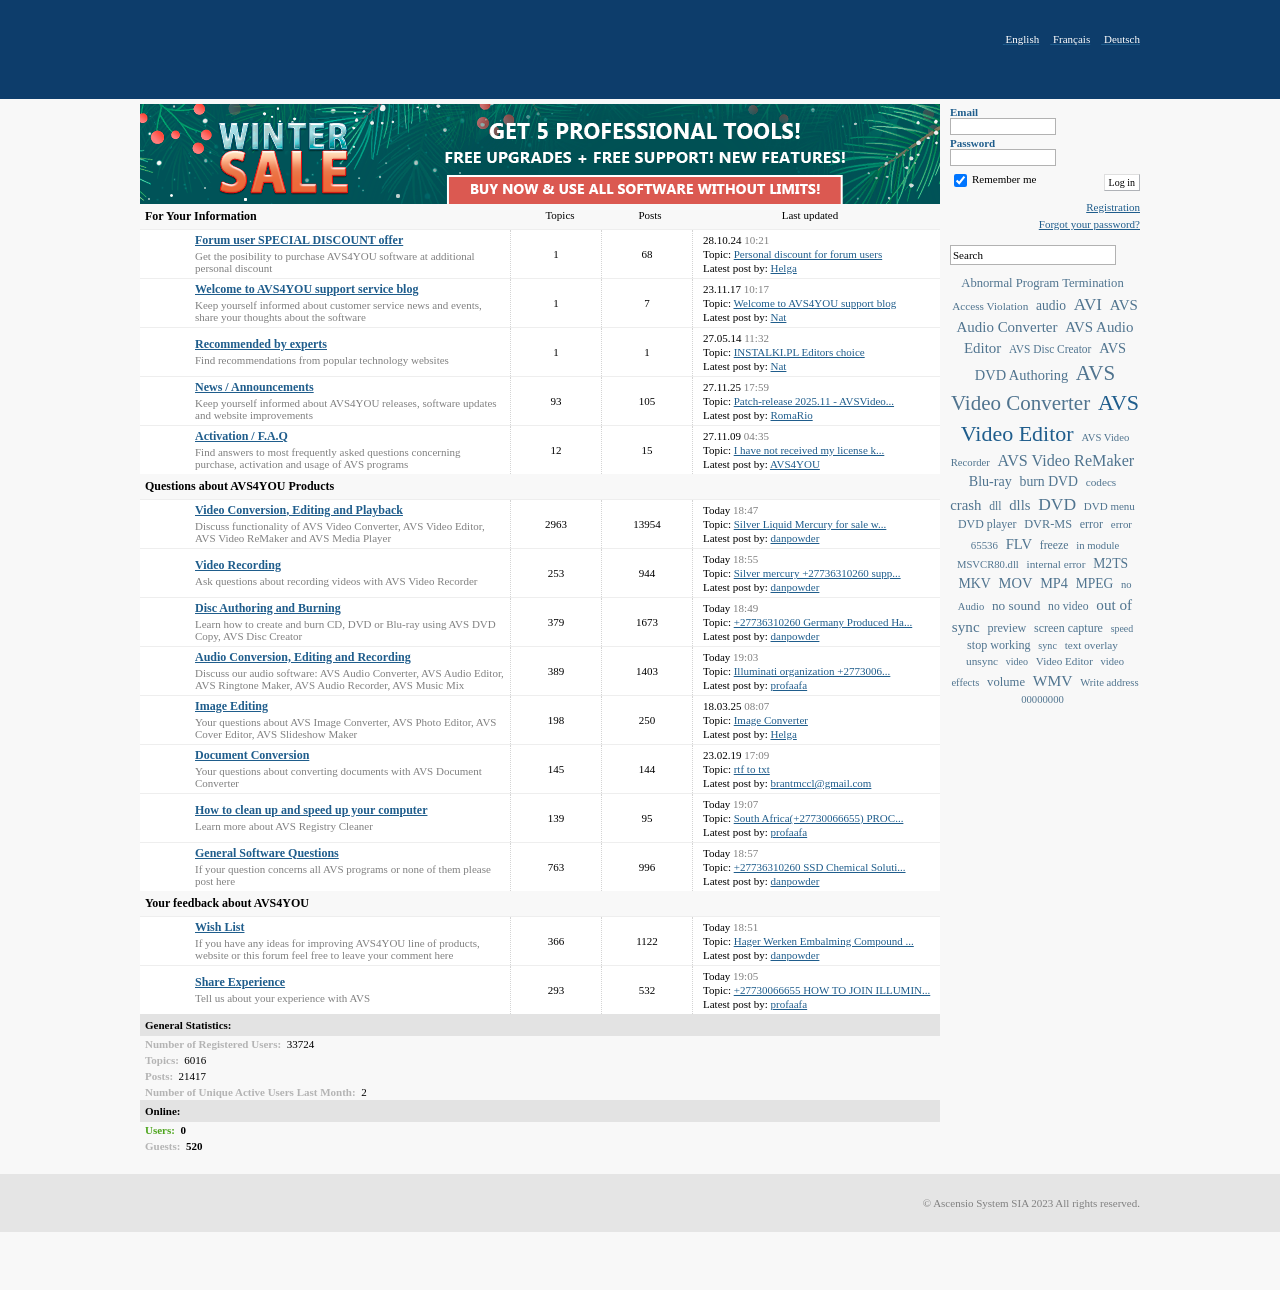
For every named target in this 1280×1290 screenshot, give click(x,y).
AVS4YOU (795, 464)
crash (965, 505)
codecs (1101, 482)
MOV (1016, 583)
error (1091, 524)
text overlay (1091, 645)
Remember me (1004, 179)
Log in (1122, 182)
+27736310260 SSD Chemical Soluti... (820, 867)
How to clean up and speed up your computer (311, 810)
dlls (1019, 505)
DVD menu (1109, 506)
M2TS (1110, 563)
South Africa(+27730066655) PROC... (819, 818)
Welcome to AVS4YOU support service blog (306, 289)
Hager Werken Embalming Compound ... (824, 941)
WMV (1053, 680)
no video (1068, 606)
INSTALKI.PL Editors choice (799, 352)
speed (1122, 628)
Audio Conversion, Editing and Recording (303, 657)
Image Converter (771, 720)
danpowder (795, 538)
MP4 (1054, 583)
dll (995, 506)
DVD (1057, 504)
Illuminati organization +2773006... (812, 671)
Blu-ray (990, 481)
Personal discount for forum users (808, 254)
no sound (1016, 605)
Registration (1113, 207)
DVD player (987, 524)
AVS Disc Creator (1050, 349)
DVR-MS (1048, 524)
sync (1047, 645)
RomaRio (792, 415)
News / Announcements (254, 387)
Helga (784, 268)
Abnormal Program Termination (1042, 283)
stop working (999, 645)
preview (1006, 628)
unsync (982, 661)
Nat (779, 317)
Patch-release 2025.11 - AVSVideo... (814, 401)
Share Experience (240, 982)
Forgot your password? (1089, 224)
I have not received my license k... (809, 450)
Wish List (219, 927)
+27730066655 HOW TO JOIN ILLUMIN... (832, 990)
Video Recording (238, 565)
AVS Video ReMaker (1066, 460)
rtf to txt (752, 769)
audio (1051, 305)
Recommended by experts (261, 344)
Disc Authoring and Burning (268, 608)
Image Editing (231, 706)
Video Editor (1064, 661)
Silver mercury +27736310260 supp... (817, 573)
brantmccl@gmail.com (821, 783)
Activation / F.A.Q (241, 436)
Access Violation (990, 306)
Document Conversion (252, 755)
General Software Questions (267, 853)
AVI (1088, 304)
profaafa (789, 685)
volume (1006, 682)
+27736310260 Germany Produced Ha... (823, 622)
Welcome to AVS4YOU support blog (815, 303)
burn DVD (1049, 481)
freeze (1054, 545)
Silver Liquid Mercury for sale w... (810, 524)
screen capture (1068, 628)
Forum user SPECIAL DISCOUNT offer (299, 240)
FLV (1019, 544)
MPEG (1095, 583)
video (1017, 661)
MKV (974, 583)
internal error (1056, 564)
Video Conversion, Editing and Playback (299, 510)
